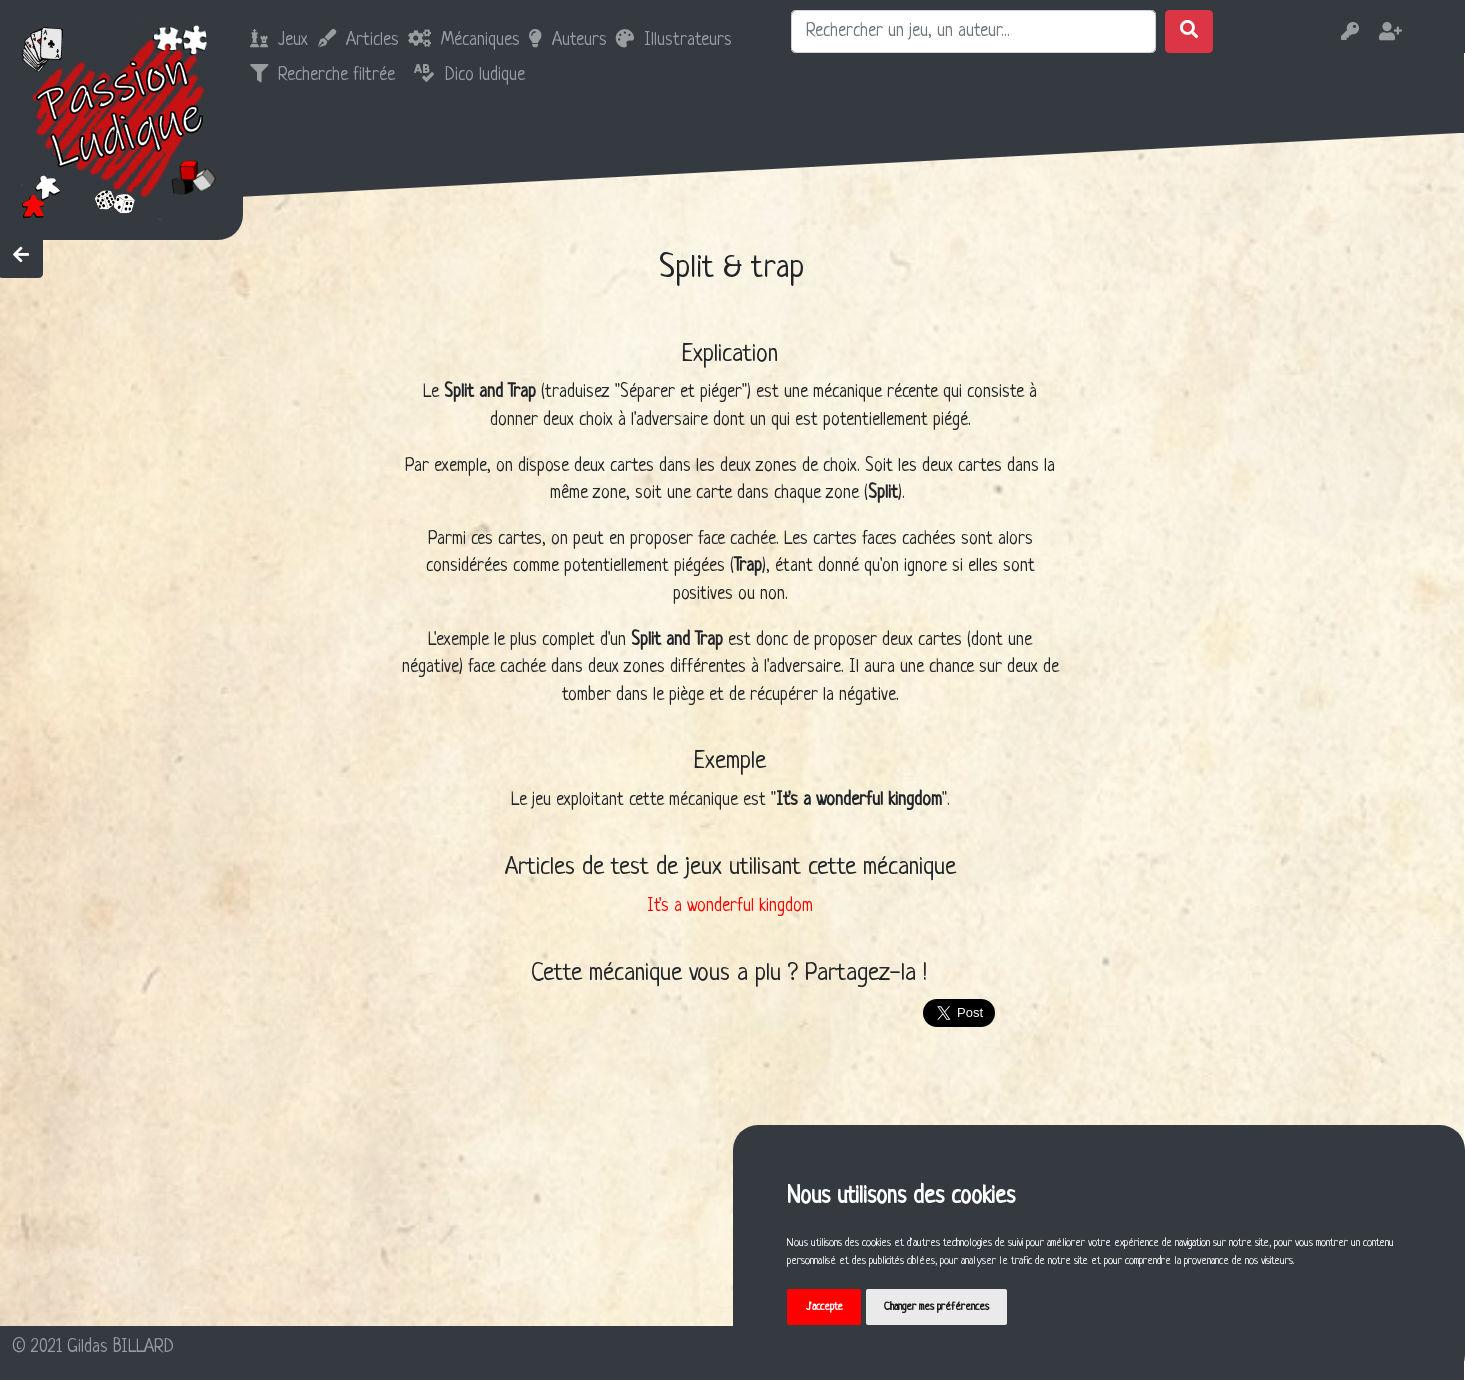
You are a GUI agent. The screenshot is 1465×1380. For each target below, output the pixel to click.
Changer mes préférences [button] (936, 1307)
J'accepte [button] (824, 1307)
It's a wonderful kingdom (730, 906)
